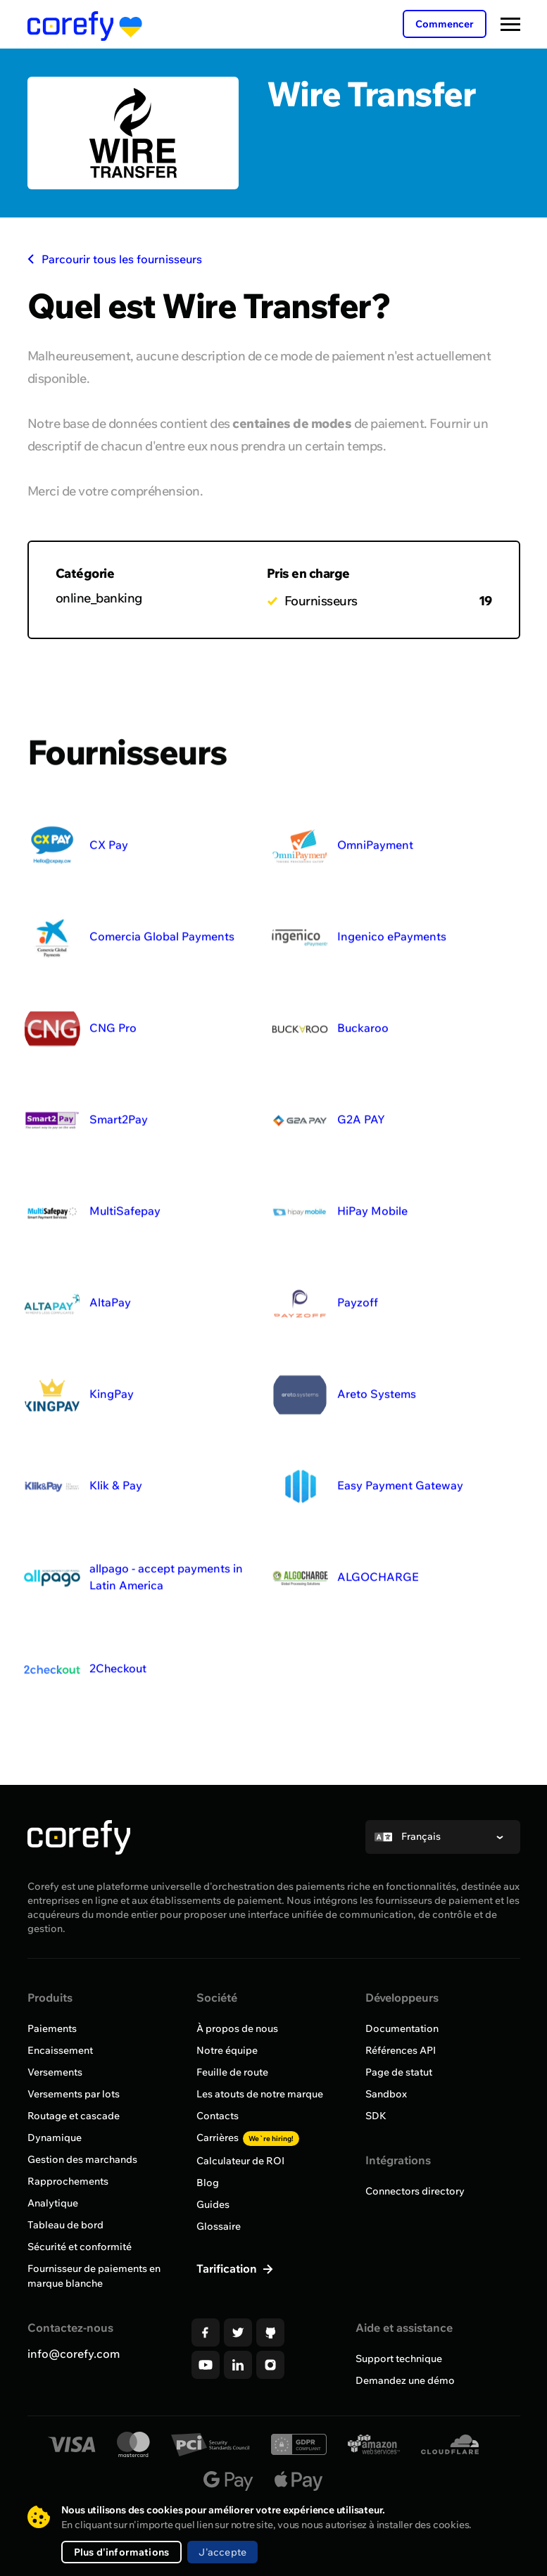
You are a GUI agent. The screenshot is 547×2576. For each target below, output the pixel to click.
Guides (213, 2204)
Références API (400, 2050)
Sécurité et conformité (79, 2246)
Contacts (217, 2115)
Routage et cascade (73, 2115)
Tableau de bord (65, 2224)
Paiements (52, 2028)
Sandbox (386, 2094)
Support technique (399, 2358)
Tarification (228, 2268)
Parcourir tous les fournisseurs (114, 259)
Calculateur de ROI (240, 2160)
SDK (375, 2115)
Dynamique (54, 2137)
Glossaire (218, 2226)
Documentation (402, 2028)
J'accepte (222, 2552)
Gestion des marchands (82, 2159)
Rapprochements (67, 2181)
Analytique (52, 2203)
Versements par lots (73, 2094)
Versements (54, 2072)
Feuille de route (232, 2072)
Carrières (247, 2137)
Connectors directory (415, 2191)
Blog (207, 2182)
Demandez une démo (405, 2380)
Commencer (444, 24)
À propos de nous (237, 2028)
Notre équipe (227, 2050)
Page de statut (398, 2072)
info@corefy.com (73, 2354)
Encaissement (60, 2050)
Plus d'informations (122, 2552)
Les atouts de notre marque (259, 2094)
